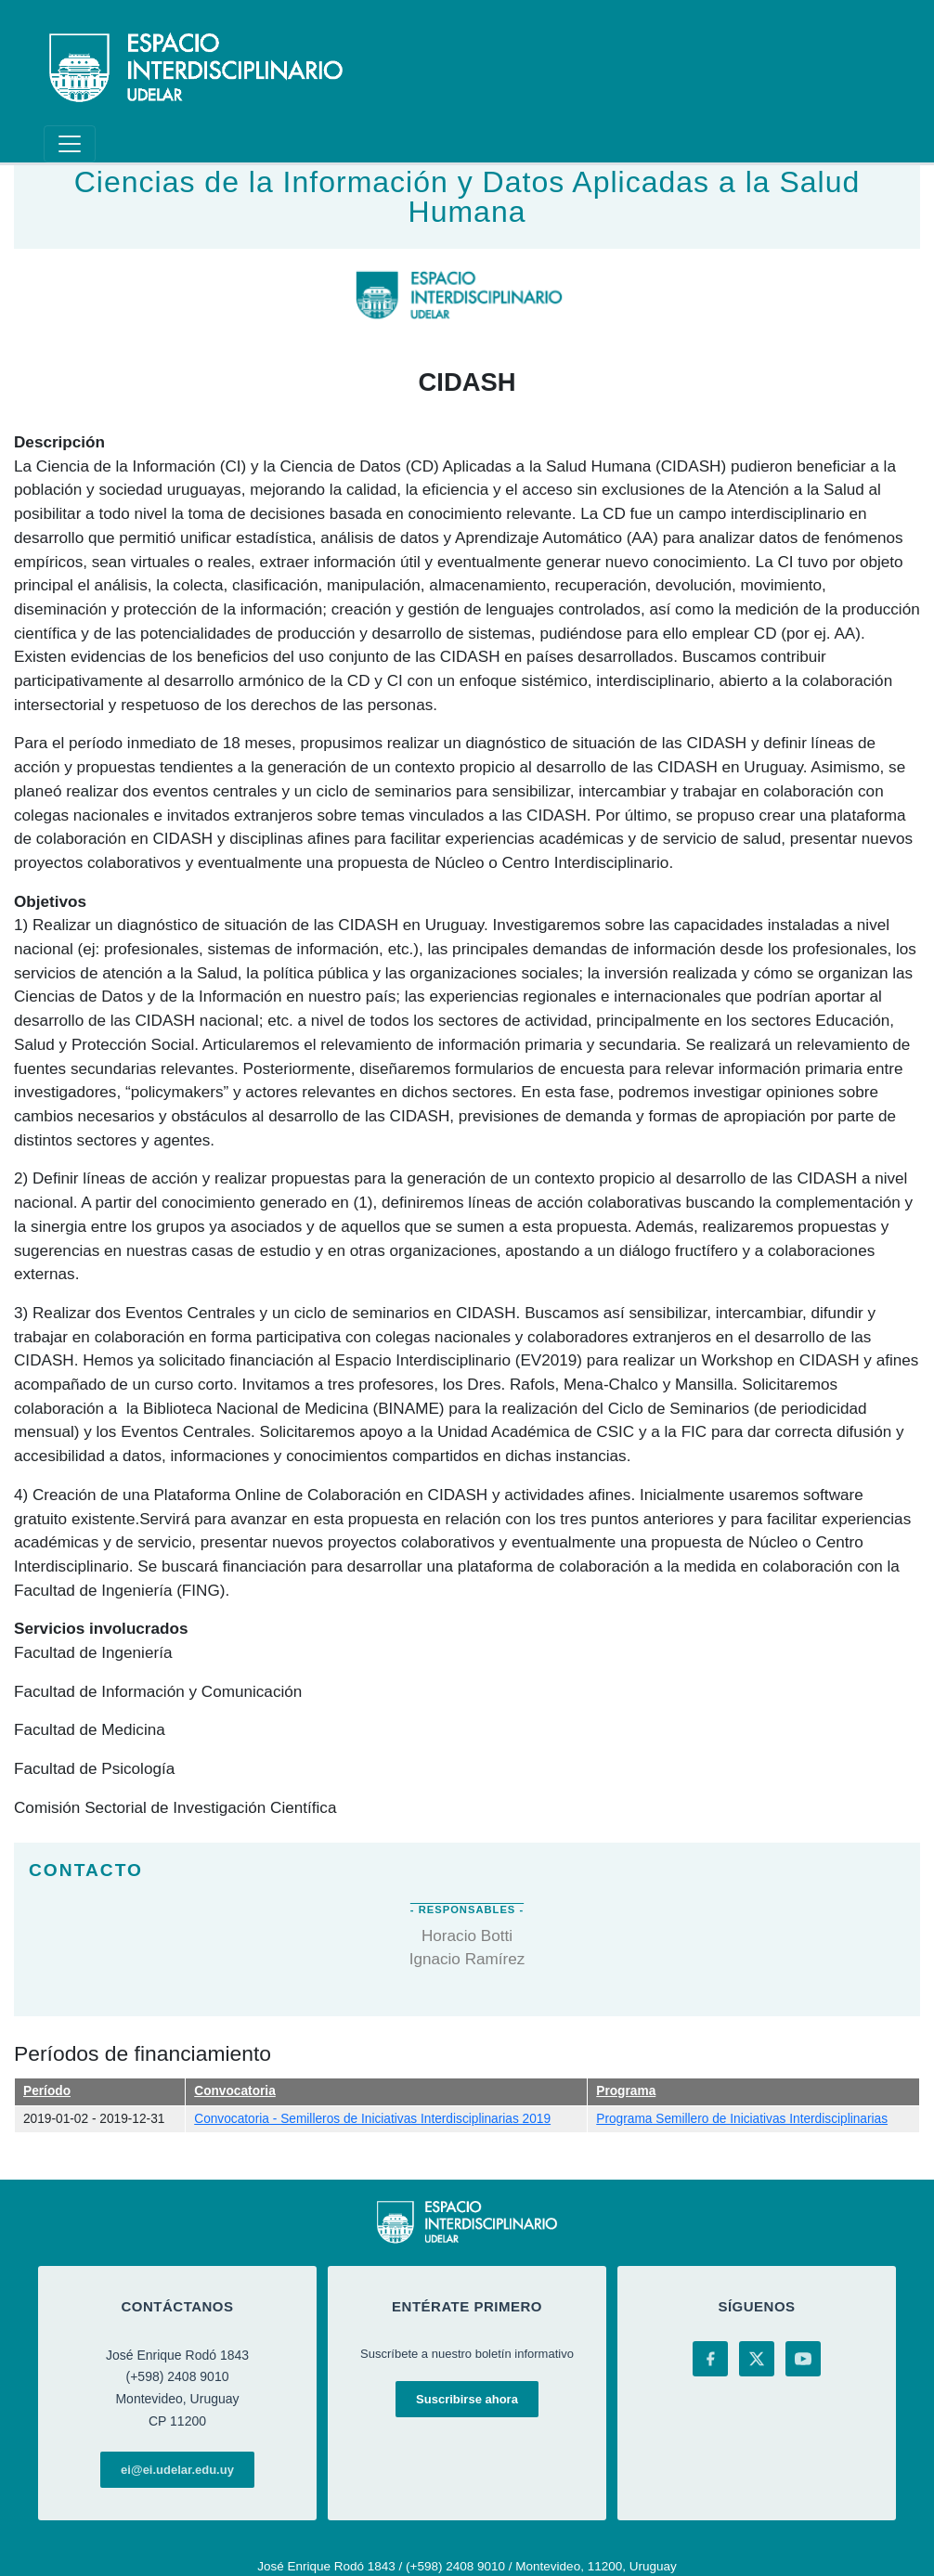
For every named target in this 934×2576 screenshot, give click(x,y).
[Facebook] (710, 2358)
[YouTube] (803, 2358)
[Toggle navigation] (70, 143)
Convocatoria (235, 2091)
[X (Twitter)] (756, 2358)
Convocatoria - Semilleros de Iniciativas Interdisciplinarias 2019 (372, 2119)
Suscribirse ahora (467, 2399)
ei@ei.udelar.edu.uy (177, 2470)
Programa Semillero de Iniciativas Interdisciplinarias (742, 2119)
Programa (625, 2091)
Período (47, 2091)
